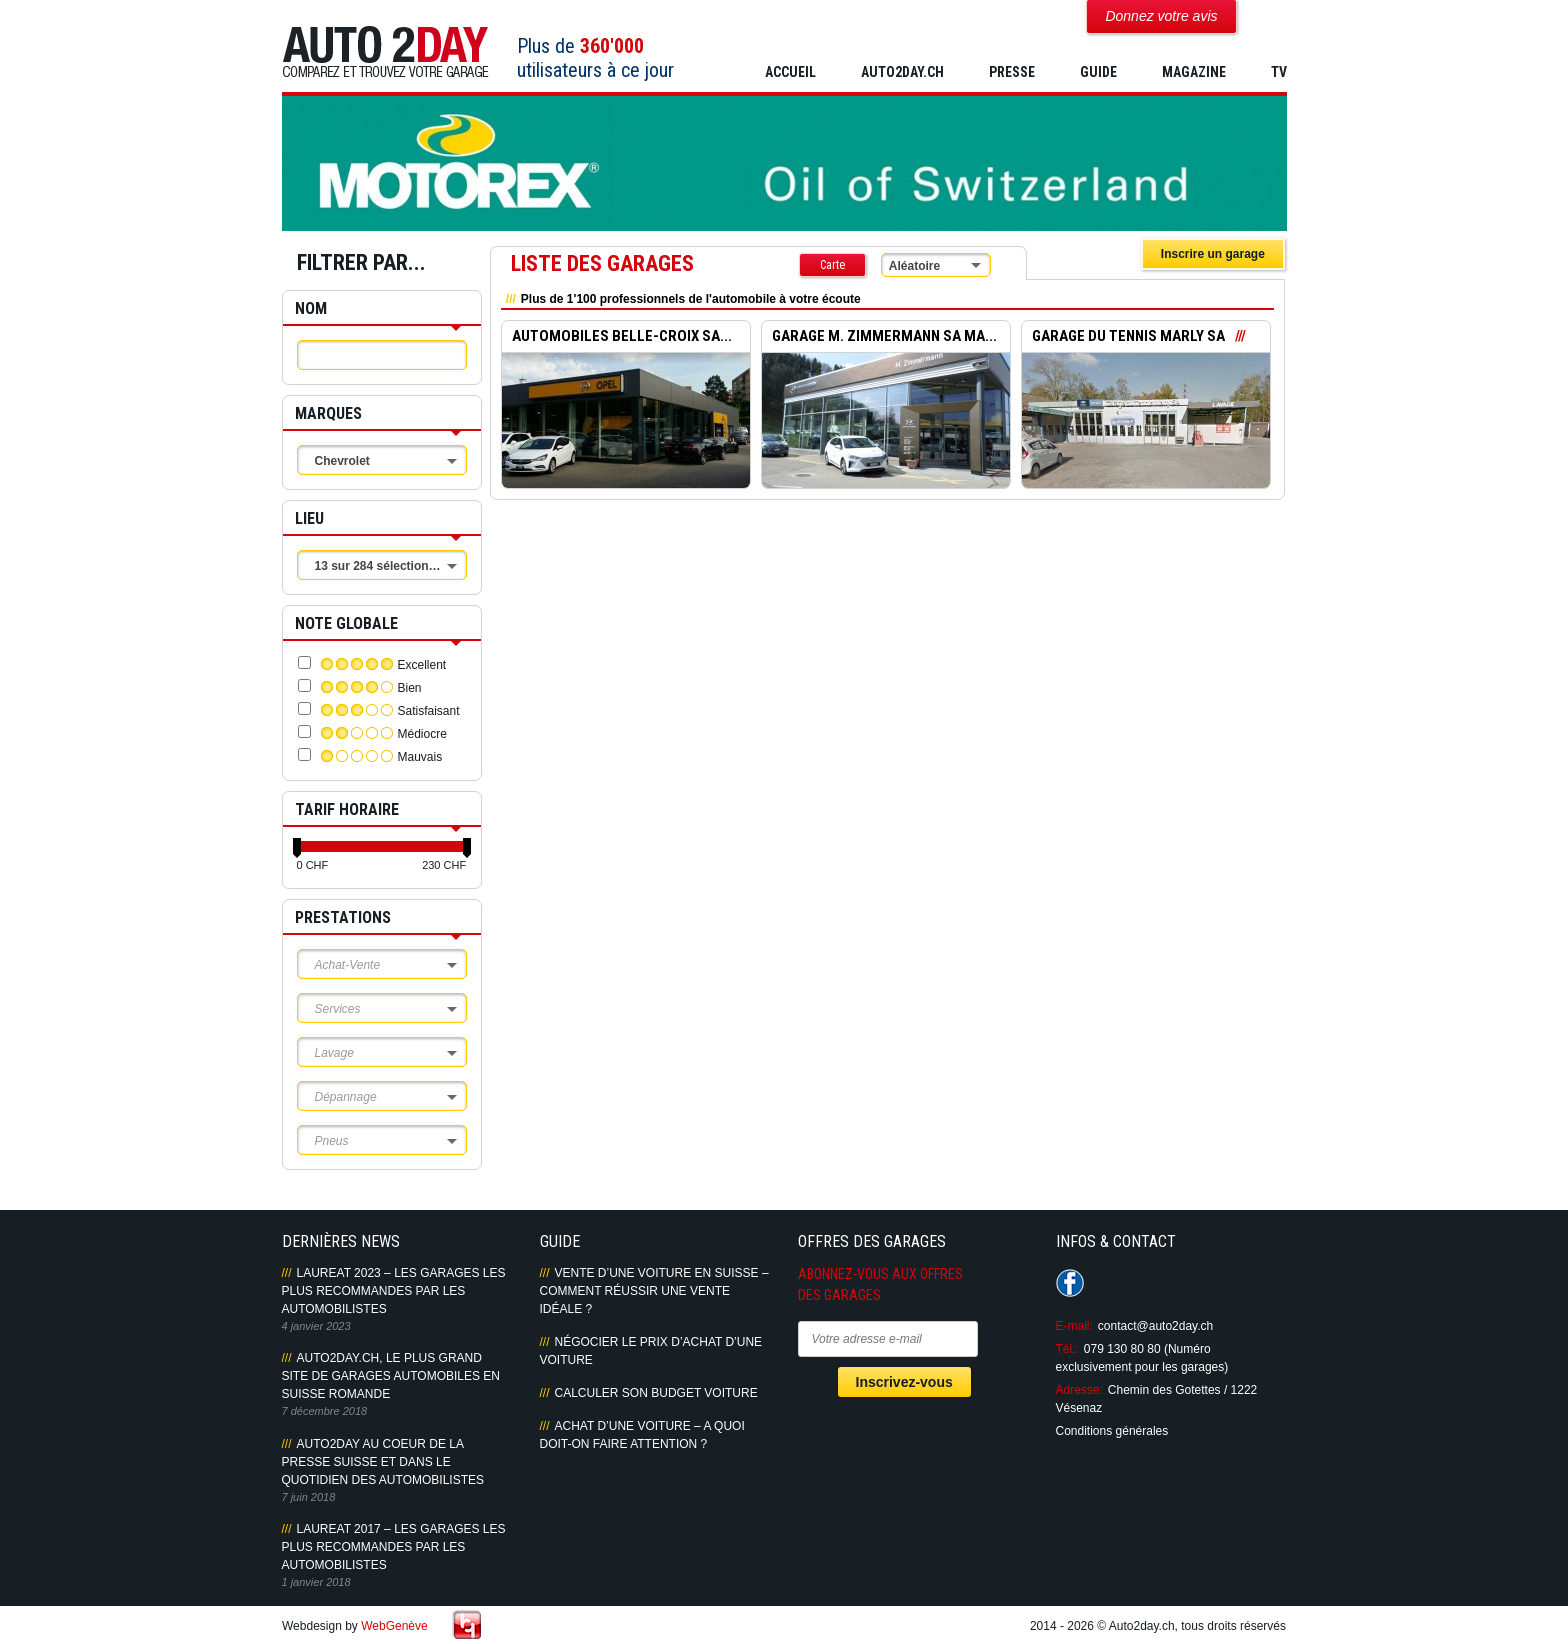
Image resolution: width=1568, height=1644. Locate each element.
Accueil (790, 72)
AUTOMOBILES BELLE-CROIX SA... (622, 337)
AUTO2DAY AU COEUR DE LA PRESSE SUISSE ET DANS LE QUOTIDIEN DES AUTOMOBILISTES (383, 1462)
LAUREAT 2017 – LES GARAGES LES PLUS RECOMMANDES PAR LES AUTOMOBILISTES (394, 1547)
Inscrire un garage (1213, 254)
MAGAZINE (1194, 72)
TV (1279, 72)
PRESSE (1012, 72)
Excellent (422, 665)
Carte (832, 265)
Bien (410, 688)
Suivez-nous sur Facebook (1070, 1283)
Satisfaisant (429, 711)
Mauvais (420, 757)
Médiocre (422, 734)
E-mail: (1074, 1326)
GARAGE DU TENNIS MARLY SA (1128, 337)
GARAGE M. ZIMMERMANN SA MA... (884, 337)
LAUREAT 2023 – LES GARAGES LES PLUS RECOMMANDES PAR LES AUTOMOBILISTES (394, 1291)
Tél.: (1067, 1349)
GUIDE (1098, 72)
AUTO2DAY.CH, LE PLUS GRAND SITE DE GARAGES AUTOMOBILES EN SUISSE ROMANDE (391, 1376)
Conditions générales (1112, 1431)
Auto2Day (385, 52)
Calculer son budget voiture (656, 1393)
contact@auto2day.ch (1155, 1326)
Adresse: (1079, 1390)
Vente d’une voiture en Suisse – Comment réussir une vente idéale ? (654, 1291)
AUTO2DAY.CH (902, 72)
